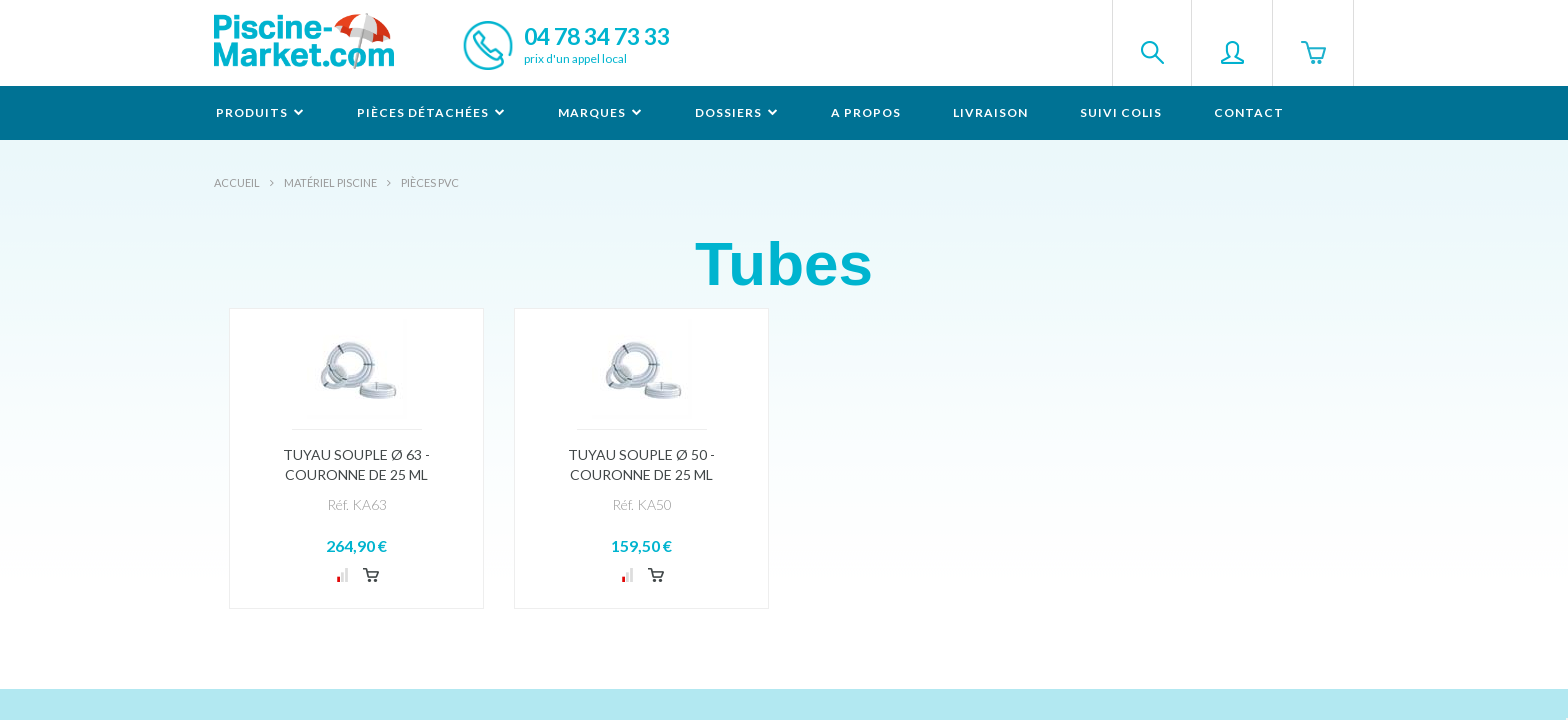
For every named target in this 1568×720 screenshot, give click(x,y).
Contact (1249, 112)
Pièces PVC (430, 182)
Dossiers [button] (737, 112)
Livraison (990, 112)
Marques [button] (600, 112)
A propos (866, 112)
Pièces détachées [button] (431, 112)
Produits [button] (260, 112)
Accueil (237, 182)
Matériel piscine (330, 182)
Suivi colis (1121, 112)
